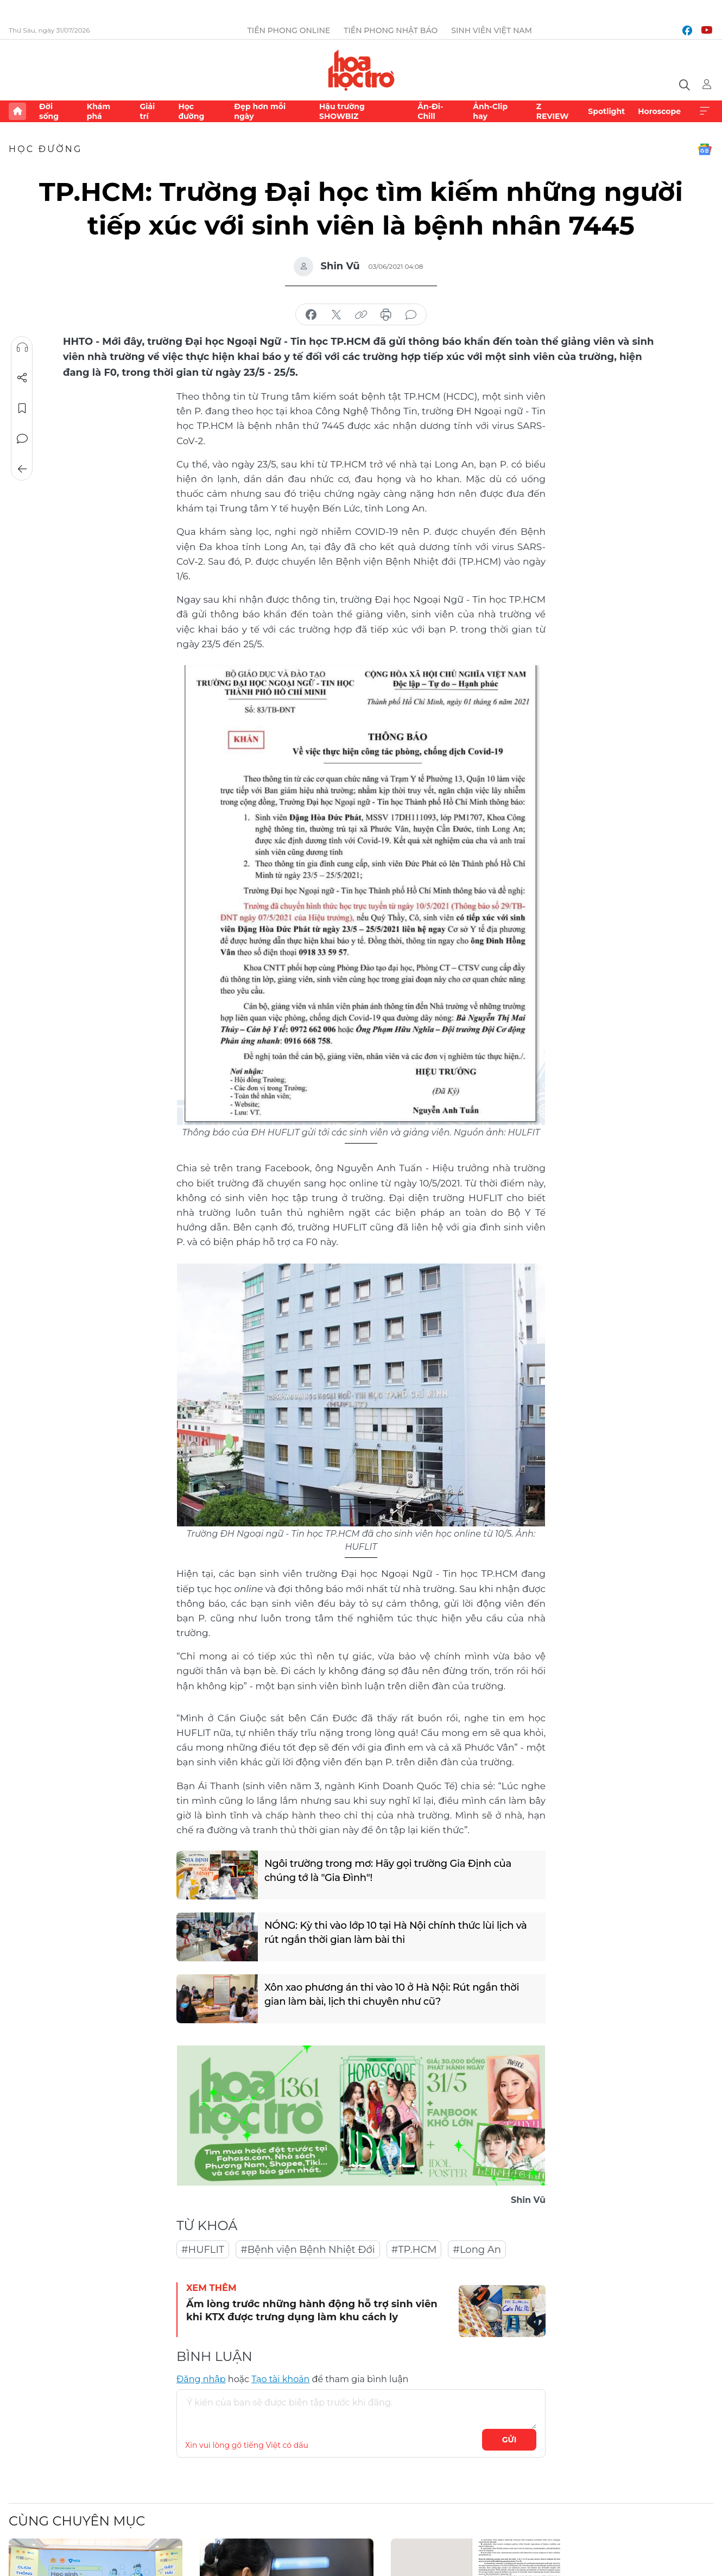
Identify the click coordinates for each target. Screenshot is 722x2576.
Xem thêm (704, 111)
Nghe (22, 347)
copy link (361, 314)
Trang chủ (17, 111)
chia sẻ (311, 314)
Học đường (191, 111)
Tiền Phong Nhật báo (391, 30)
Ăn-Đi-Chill (430, 111)
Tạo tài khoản (280, 2379)
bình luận (410, 314)
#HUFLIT (202, 2250)
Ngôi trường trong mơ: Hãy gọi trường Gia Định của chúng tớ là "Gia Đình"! (387, 1870)
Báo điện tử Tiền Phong (361, 70)
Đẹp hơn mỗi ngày (260, 111)
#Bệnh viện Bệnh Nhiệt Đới (307, 2250)
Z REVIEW (552, 111)
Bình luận (22, 438)
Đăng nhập (201, 2379)
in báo (385, 314)
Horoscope (659, 111)
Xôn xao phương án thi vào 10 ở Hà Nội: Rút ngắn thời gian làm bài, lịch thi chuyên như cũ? (391, 1994)
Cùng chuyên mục (77, 2521)
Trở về (22, 469)
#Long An (477, 2250)
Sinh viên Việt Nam (491, 30)
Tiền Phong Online (289, 30)
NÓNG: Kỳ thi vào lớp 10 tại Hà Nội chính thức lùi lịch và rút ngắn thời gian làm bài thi (395, 1932)
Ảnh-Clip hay (490, 111)
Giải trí (147, 111)
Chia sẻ (22, 377)
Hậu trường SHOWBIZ (342, 111)
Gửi (509, 2440)
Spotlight (606, 111)
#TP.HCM (414, 2250)
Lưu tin (22, 408)
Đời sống (49, 111)
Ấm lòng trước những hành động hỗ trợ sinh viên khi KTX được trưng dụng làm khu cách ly (312, 2310)
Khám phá (98, 111)
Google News (704, 149)
